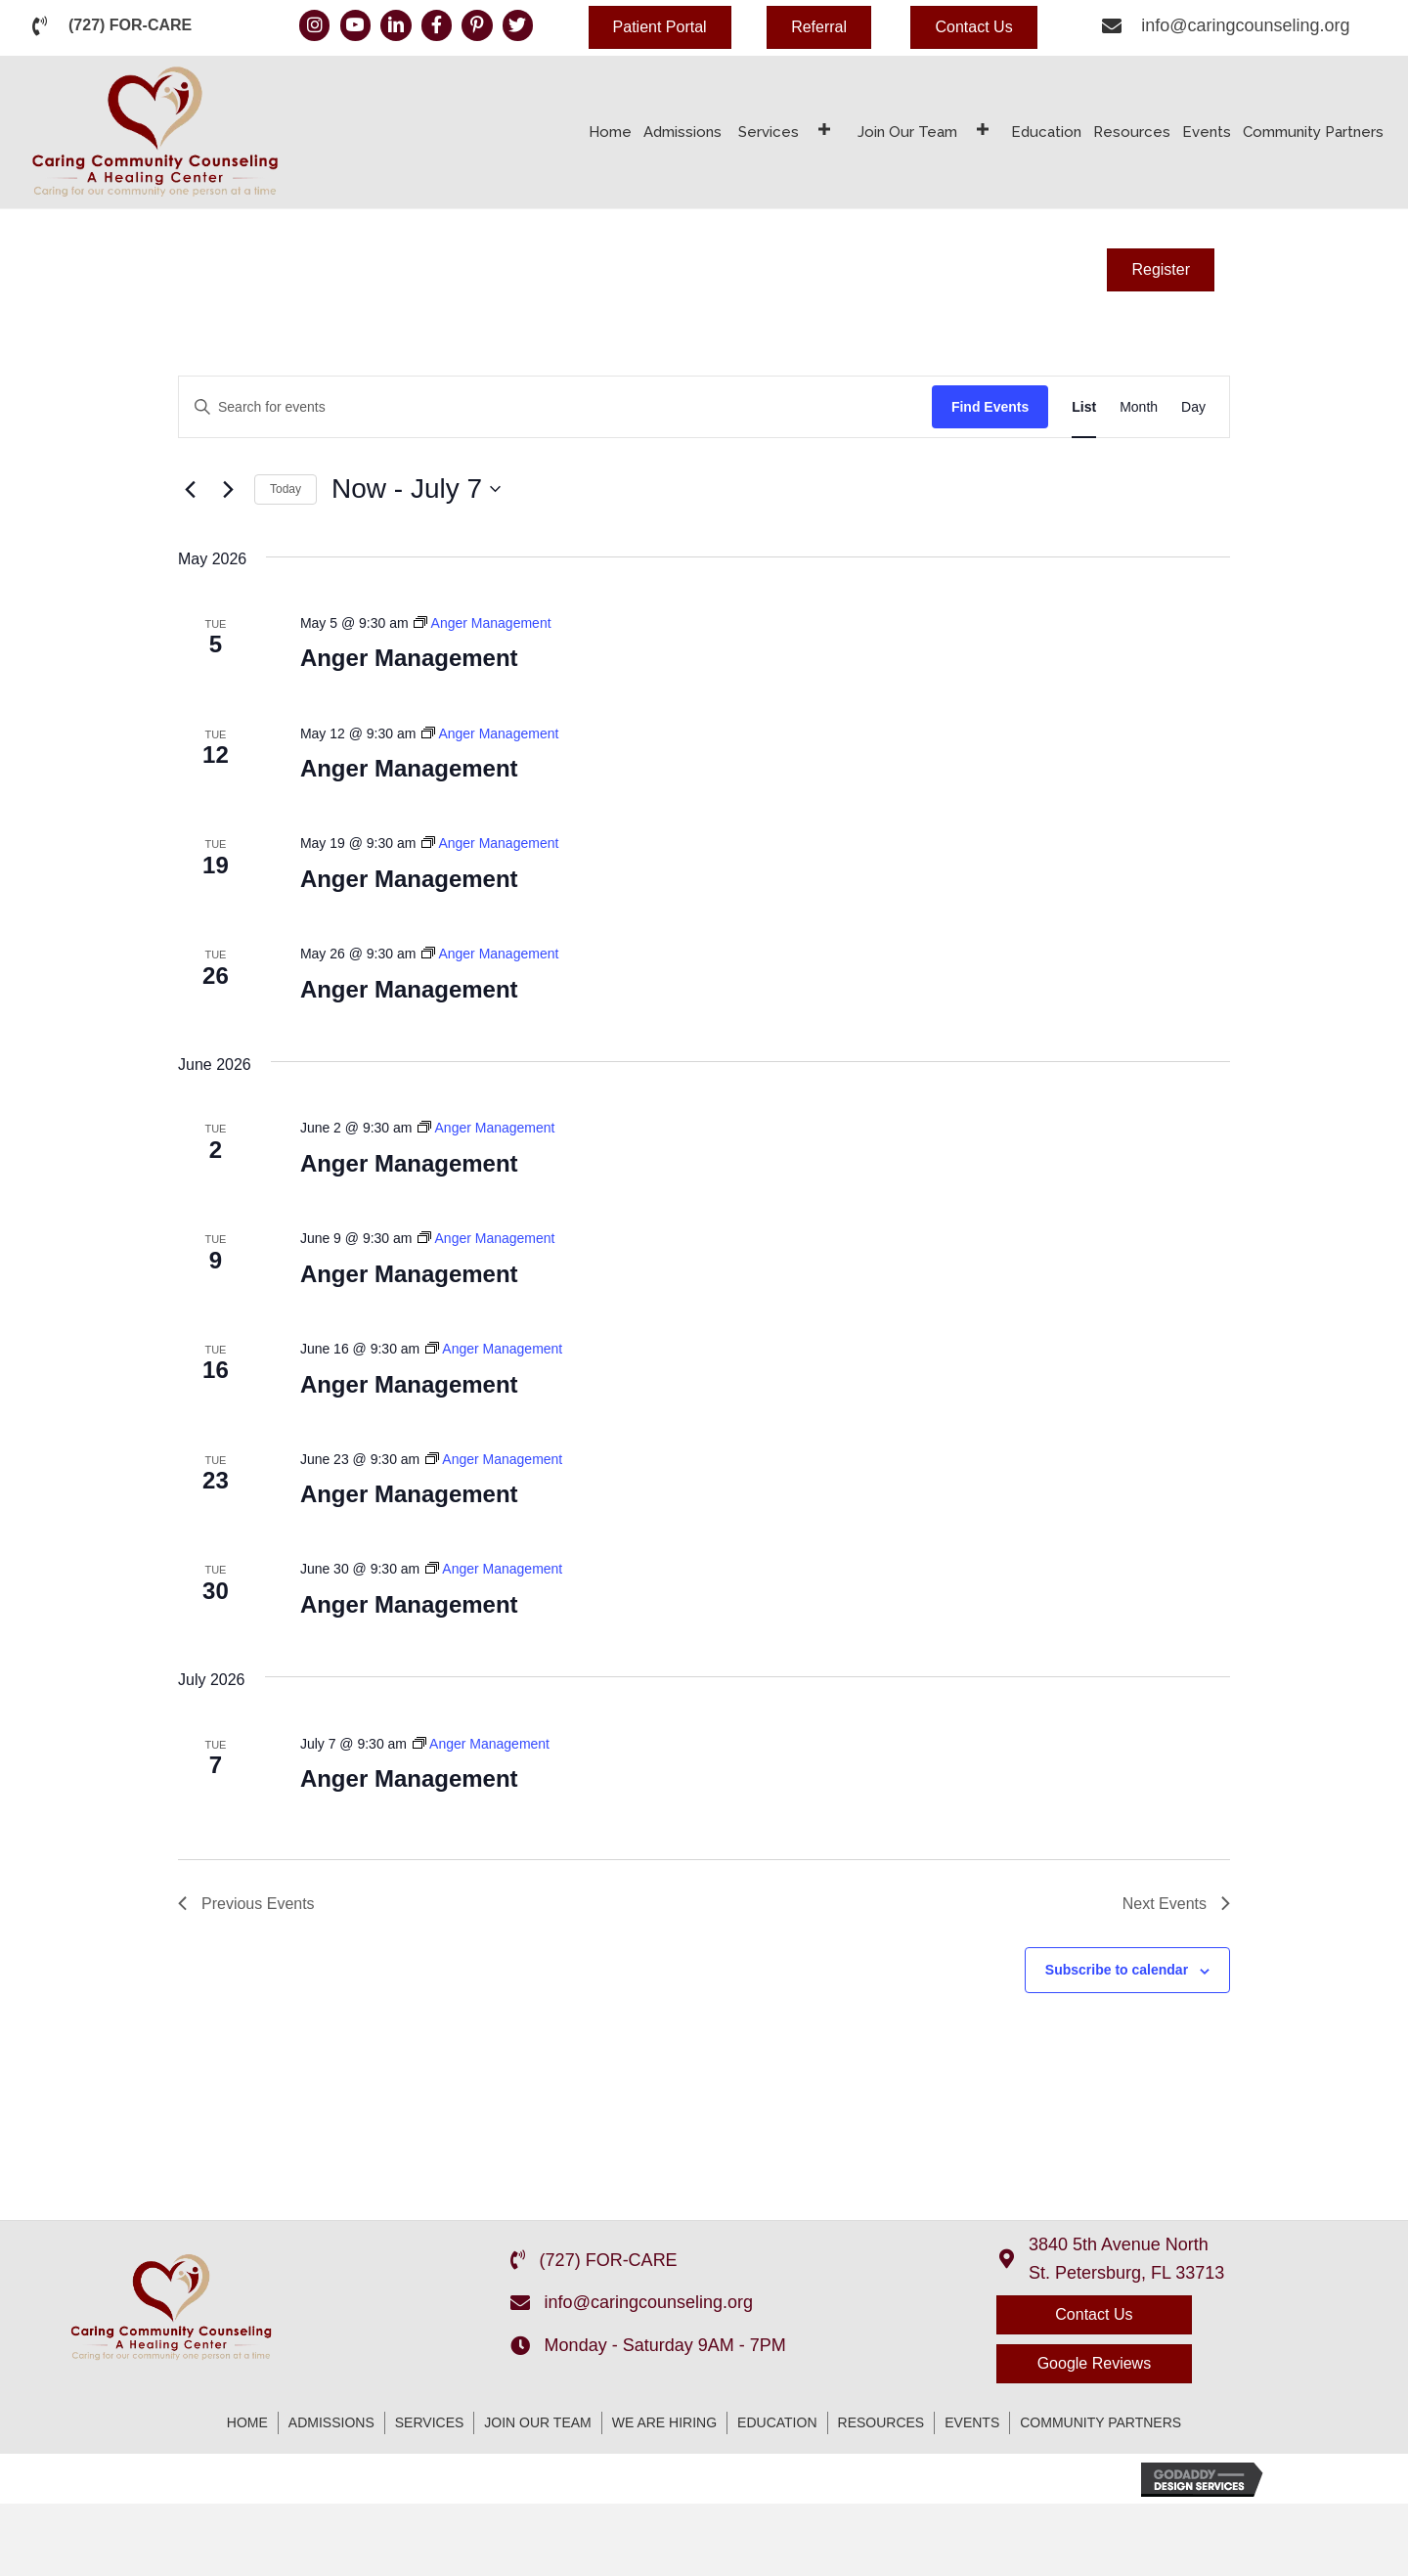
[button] (660, 27)
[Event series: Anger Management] (482, 623)
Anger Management (409, 657)
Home (247, 2422)
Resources (881, 2422)
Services (429, 2422)
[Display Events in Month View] (1139, 407)
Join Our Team (537, 2422)
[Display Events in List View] (1084, 407)
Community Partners (1100, 2422)
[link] (610, 129)
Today (285, 489)
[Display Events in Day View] (1193, 407)
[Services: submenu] (824, 129)
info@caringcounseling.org (1245, 25)
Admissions (331, 2422)
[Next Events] (228, 489)
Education (776, 2422)
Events (972, 2422)
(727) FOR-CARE (130, 25)
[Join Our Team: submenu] (982, 129)
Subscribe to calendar (1116, 1969)
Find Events (990, 407)
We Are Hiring (664, 2422)
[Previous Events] (189, 489)
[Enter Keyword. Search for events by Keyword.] (555, 407)
